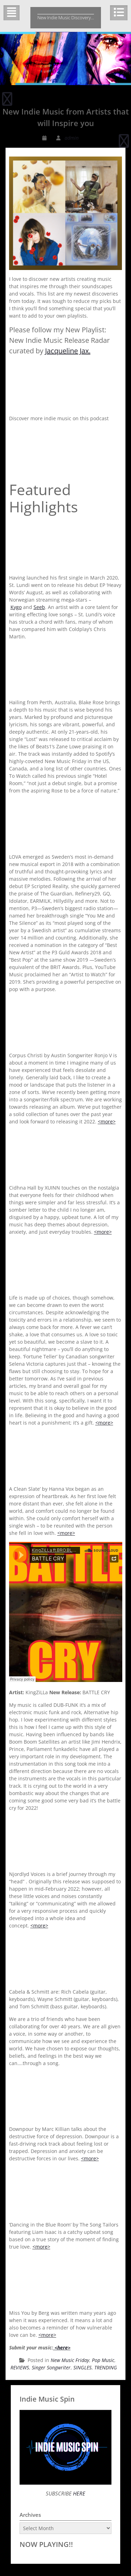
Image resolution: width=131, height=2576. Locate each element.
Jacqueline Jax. (67, 350)
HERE (78, 2493)
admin (72, 137)
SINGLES (82, 2367)
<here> (62, 2347)
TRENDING (105, 2367)
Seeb (39, 607)
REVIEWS (19, 2367)
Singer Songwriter (51, 2367)
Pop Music (103, 2360)
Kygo (16, 607)
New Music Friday (70, 2360)
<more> (107, 1121)
